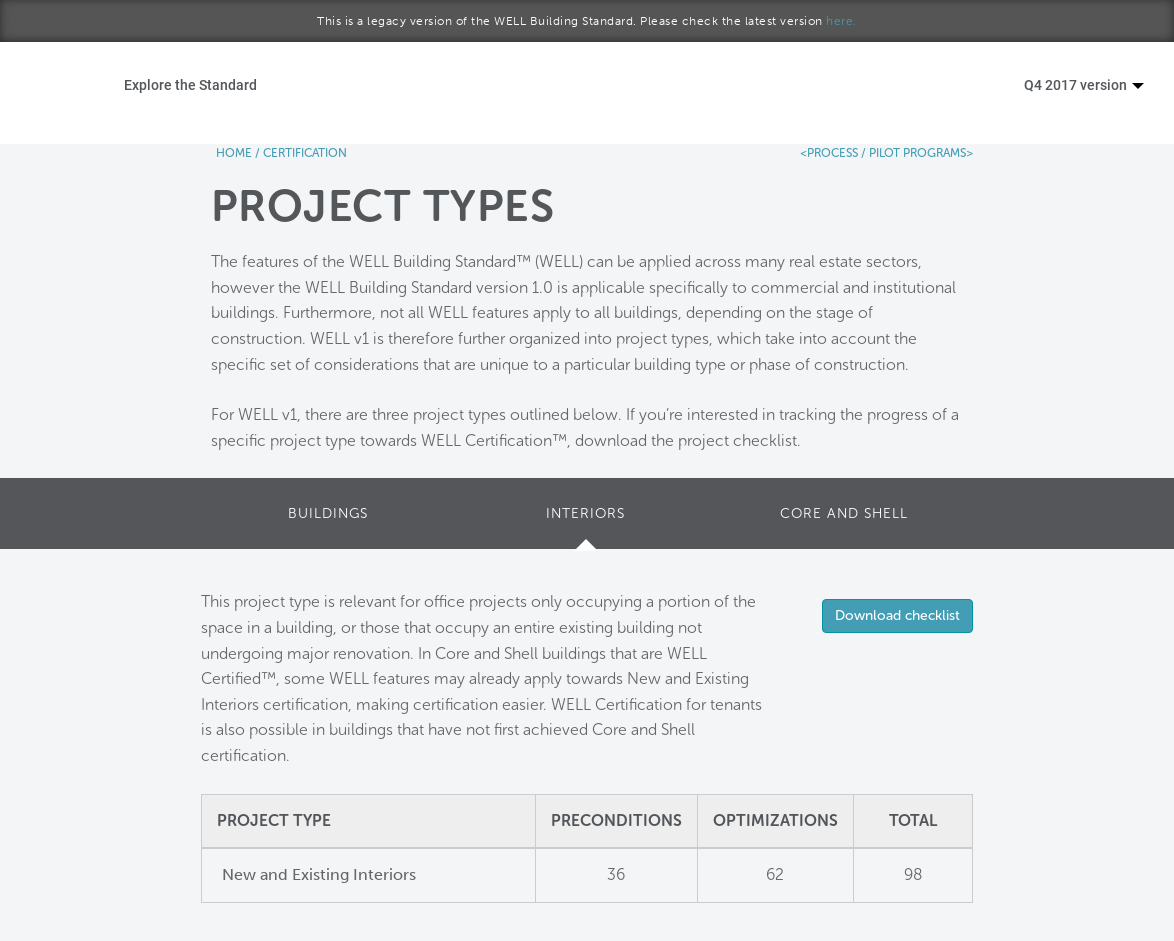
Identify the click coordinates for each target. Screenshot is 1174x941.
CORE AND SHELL (844, 513)
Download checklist (897, 615)
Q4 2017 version (1084, 84)
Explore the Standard (190, 84)
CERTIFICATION (305, 153)
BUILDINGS (328, 513)
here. (841, 21)
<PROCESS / (833, 153)
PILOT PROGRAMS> (919, 153)
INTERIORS (585, 513)
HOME (234, 153)
